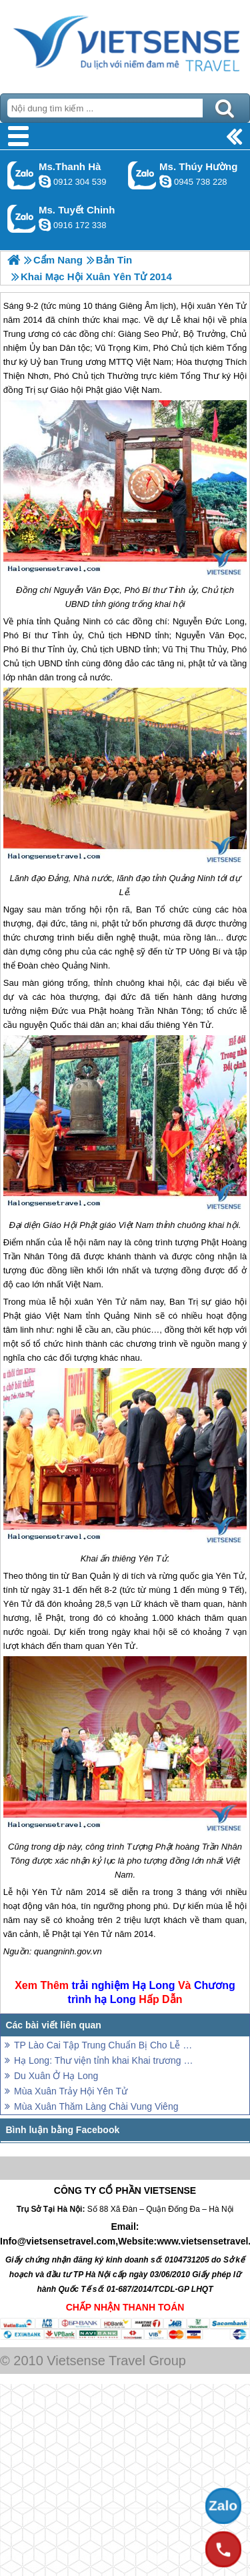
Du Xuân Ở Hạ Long (56, 2075)
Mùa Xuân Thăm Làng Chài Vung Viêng (96, 2106)
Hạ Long (153, 1985)
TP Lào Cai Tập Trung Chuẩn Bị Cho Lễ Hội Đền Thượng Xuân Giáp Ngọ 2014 (105, 2045)
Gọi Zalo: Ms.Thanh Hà (22, 175)
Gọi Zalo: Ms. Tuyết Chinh (22, 218)
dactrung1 (165, 181)
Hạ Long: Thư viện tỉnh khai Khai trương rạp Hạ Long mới (105, 2060)
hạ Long (115, 1999)
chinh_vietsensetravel (44, 224)
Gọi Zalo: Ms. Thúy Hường (142, 175)
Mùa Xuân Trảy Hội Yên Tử (70, 2091)
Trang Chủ (125, 43)
